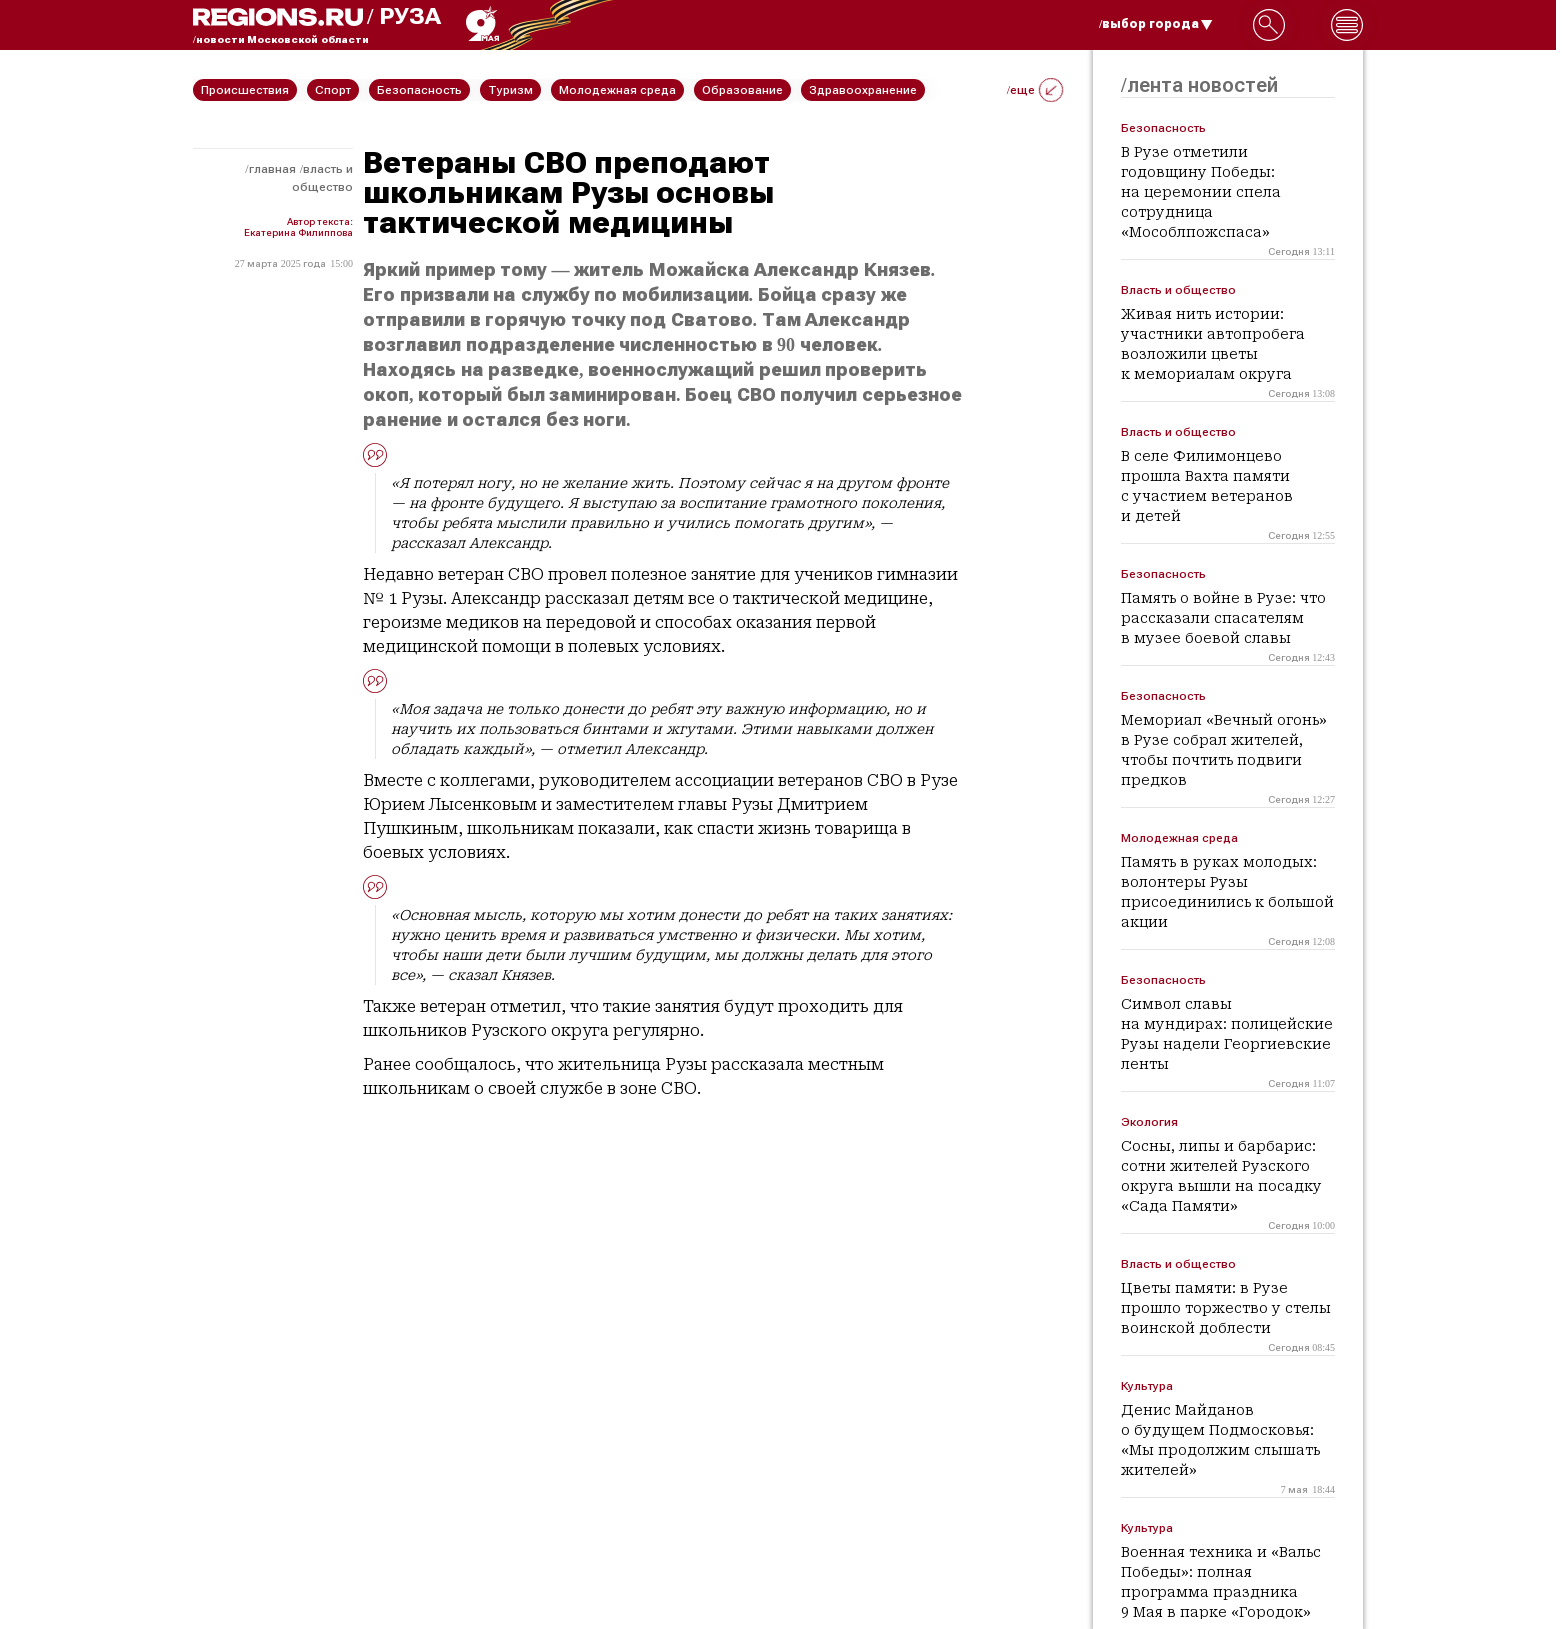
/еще (1035, 90)
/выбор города (1156, 24)
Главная (272, 169)
